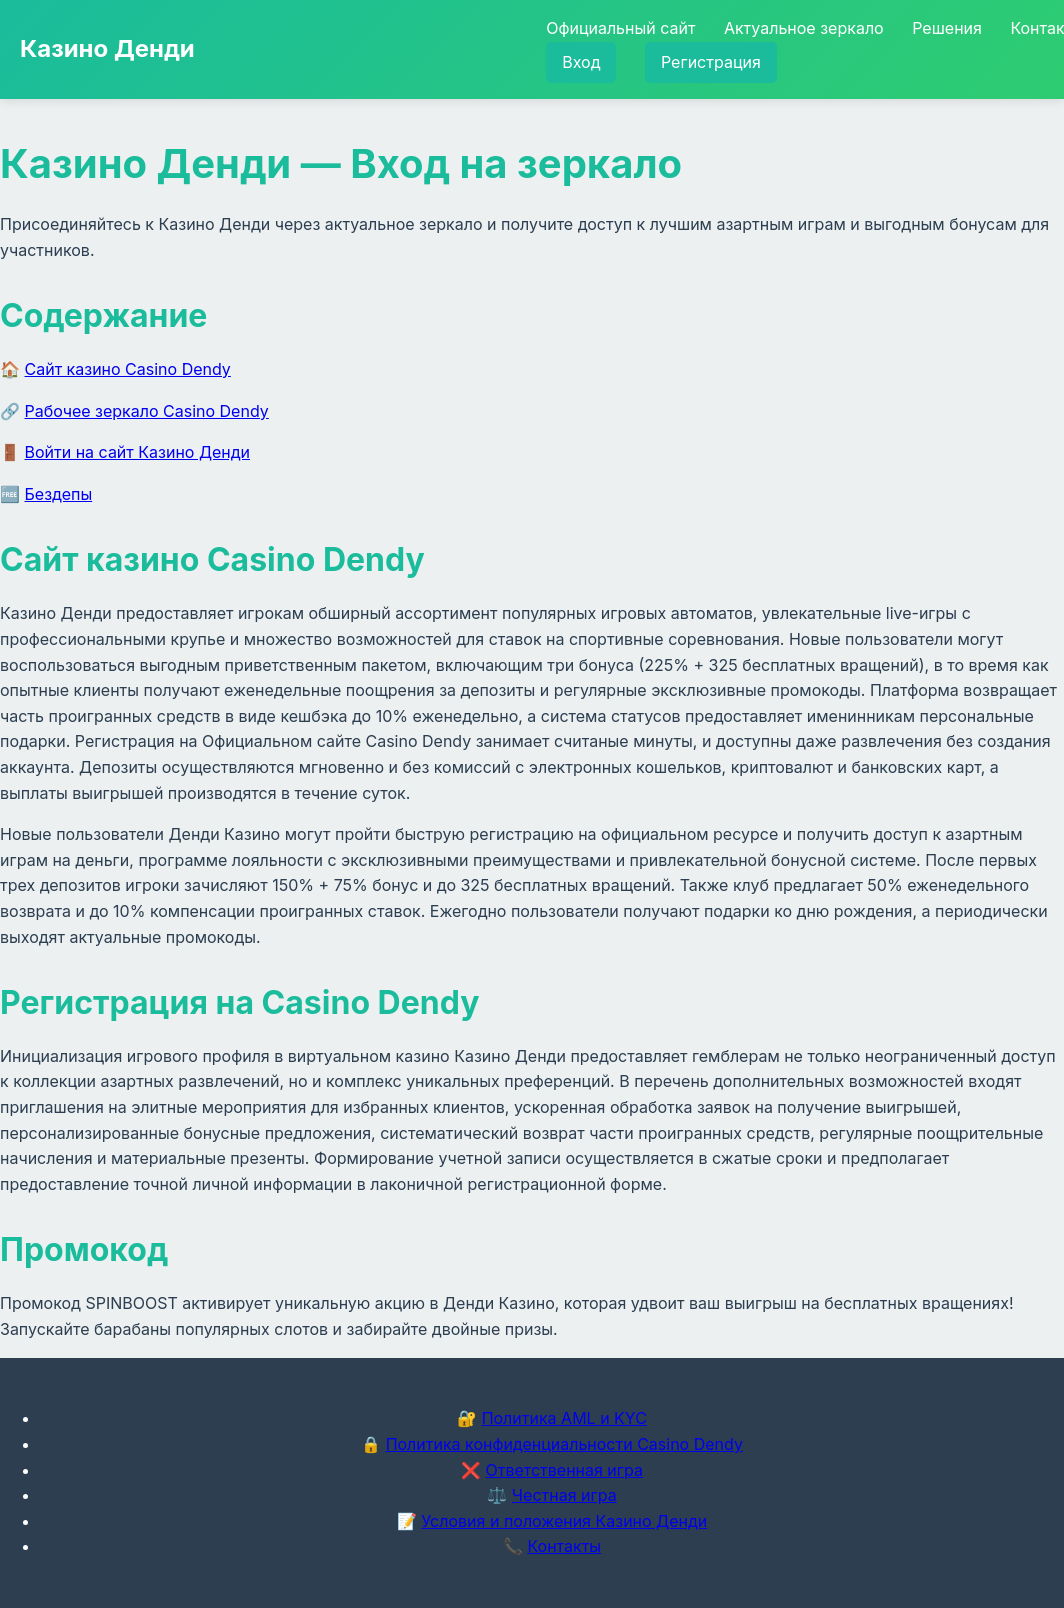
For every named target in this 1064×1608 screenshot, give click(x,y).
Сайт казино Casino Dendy (128, 369)
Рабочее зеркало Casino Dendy (147, 411)
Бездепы (59, 494)
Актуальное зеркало (804, 28)
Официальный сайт (620, 28)
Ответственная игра (564, 1470)
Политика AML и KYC (564, 1418)
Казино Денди (107, 48)
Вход (581, 62)
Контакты (564, 1546)
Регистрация (711, 62)
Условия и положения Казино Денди (564, 1521)
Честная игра (564, 1495)
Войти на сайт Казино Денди (138, 452)
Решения (947, 28)
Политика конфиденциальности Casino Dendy (564, 1444)
